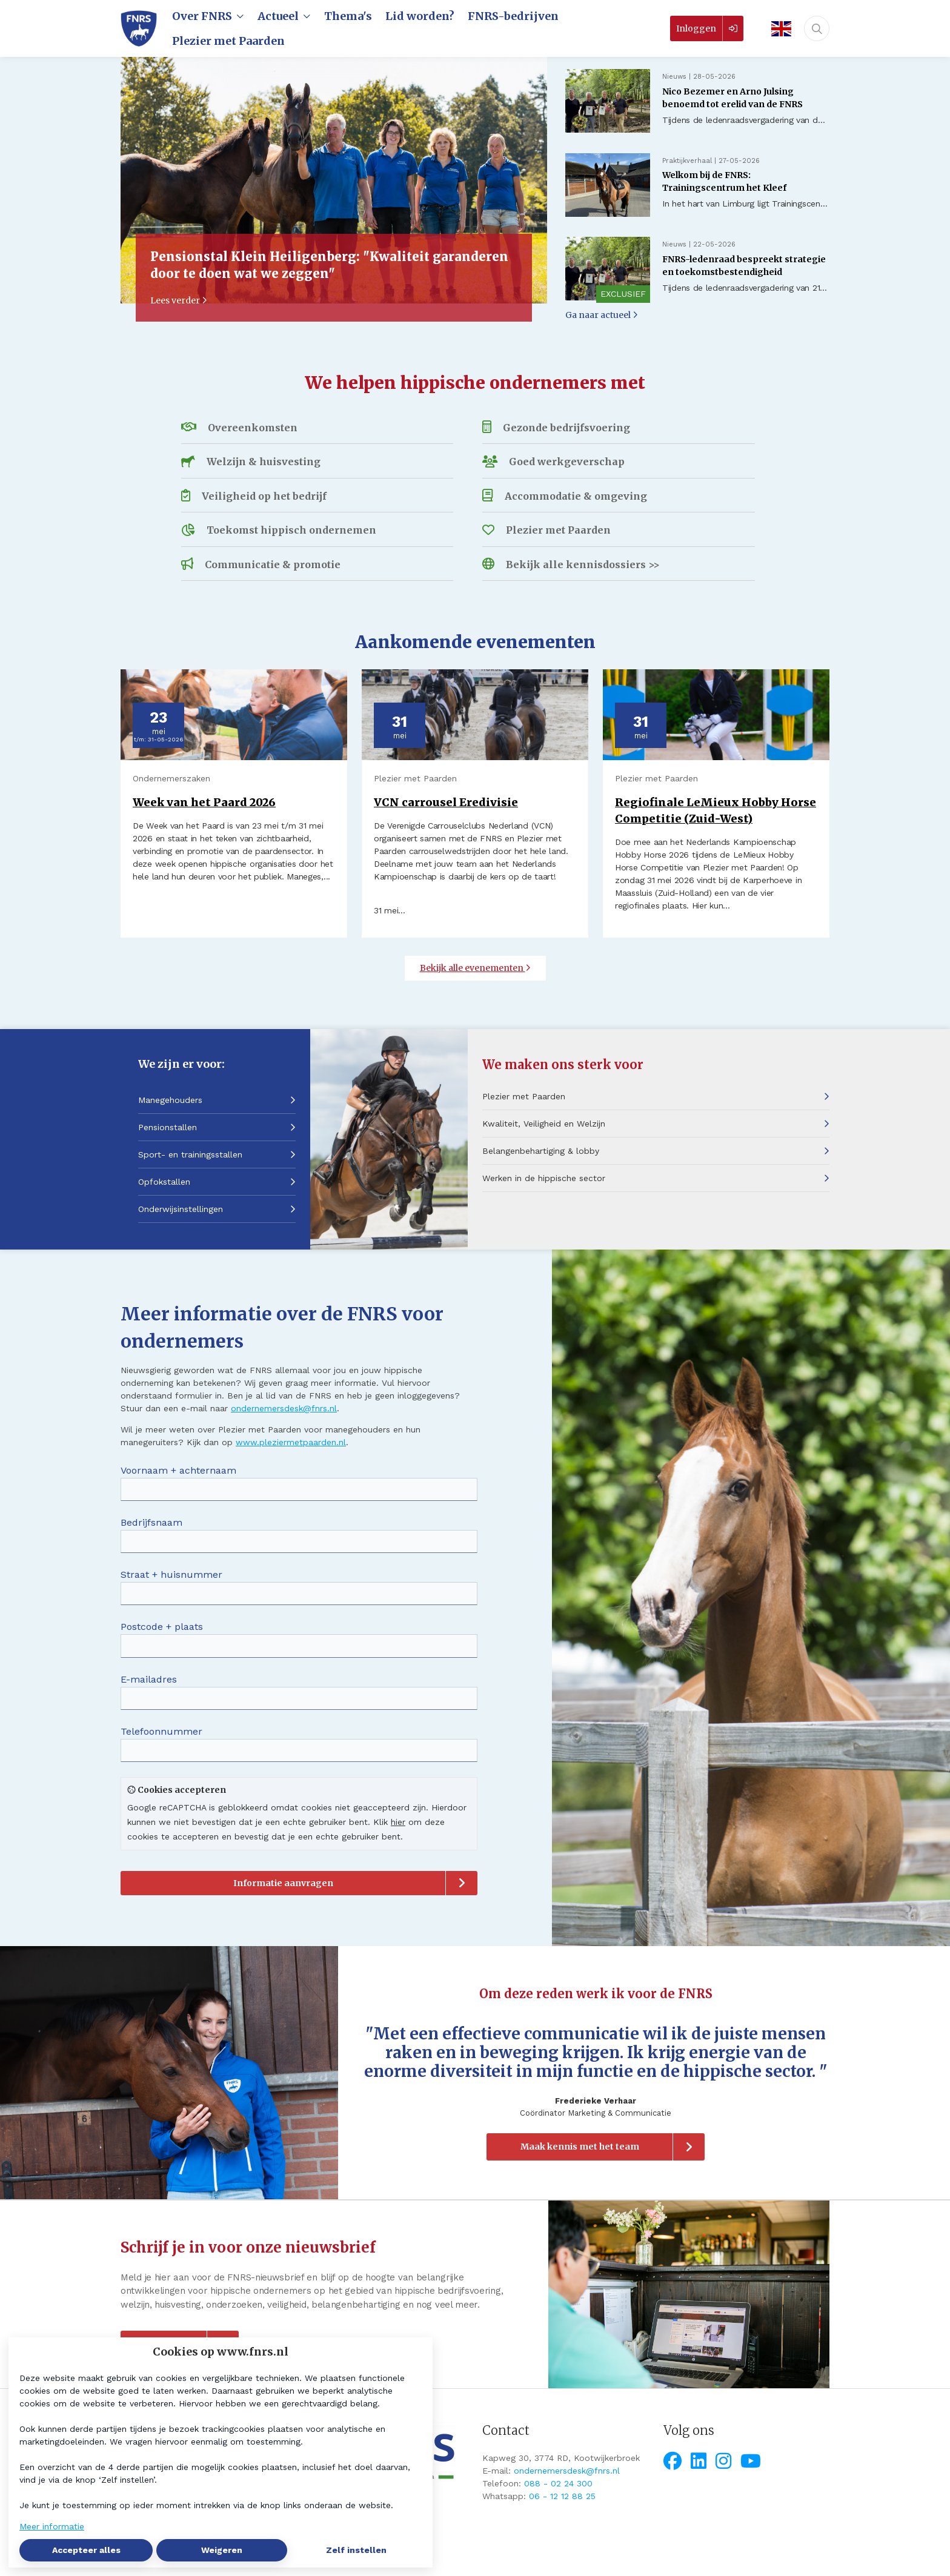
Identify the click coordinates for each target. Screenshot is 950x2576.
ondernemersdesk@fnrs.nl (284, 1408)
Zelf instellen (356, 2550)
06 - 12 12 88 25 (562, 2496)
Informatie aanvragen (283, 1883)
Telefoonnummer (161, 1731)
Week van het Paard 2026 (204, 802)
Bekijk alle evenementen (475, 967)
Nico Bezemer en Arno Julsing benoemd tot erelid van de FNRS (732, 98)
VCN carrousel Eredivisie (446, 802)
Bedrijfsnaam (151, 1522)
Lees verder (178, 300)
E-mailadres (149, 1679)
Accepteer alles (86, 2550)
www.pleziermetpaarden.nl (291, 1442)
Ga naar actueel (601, 315)
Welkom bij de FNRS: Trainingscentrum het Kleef (724, 181)
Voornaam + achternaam (178, 1470)
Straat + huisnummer (171, 1574)
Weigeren (221, 2550)
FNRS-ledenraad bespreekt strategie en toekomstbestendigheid (744, 265)
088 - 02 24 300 (558, 2483)
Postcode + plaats (162, 1626)
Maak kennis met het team (579, 2146)
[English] (777, 28)
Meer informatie (51, 2526)
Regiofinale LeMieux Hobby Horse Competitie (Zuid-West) (715, 810)
